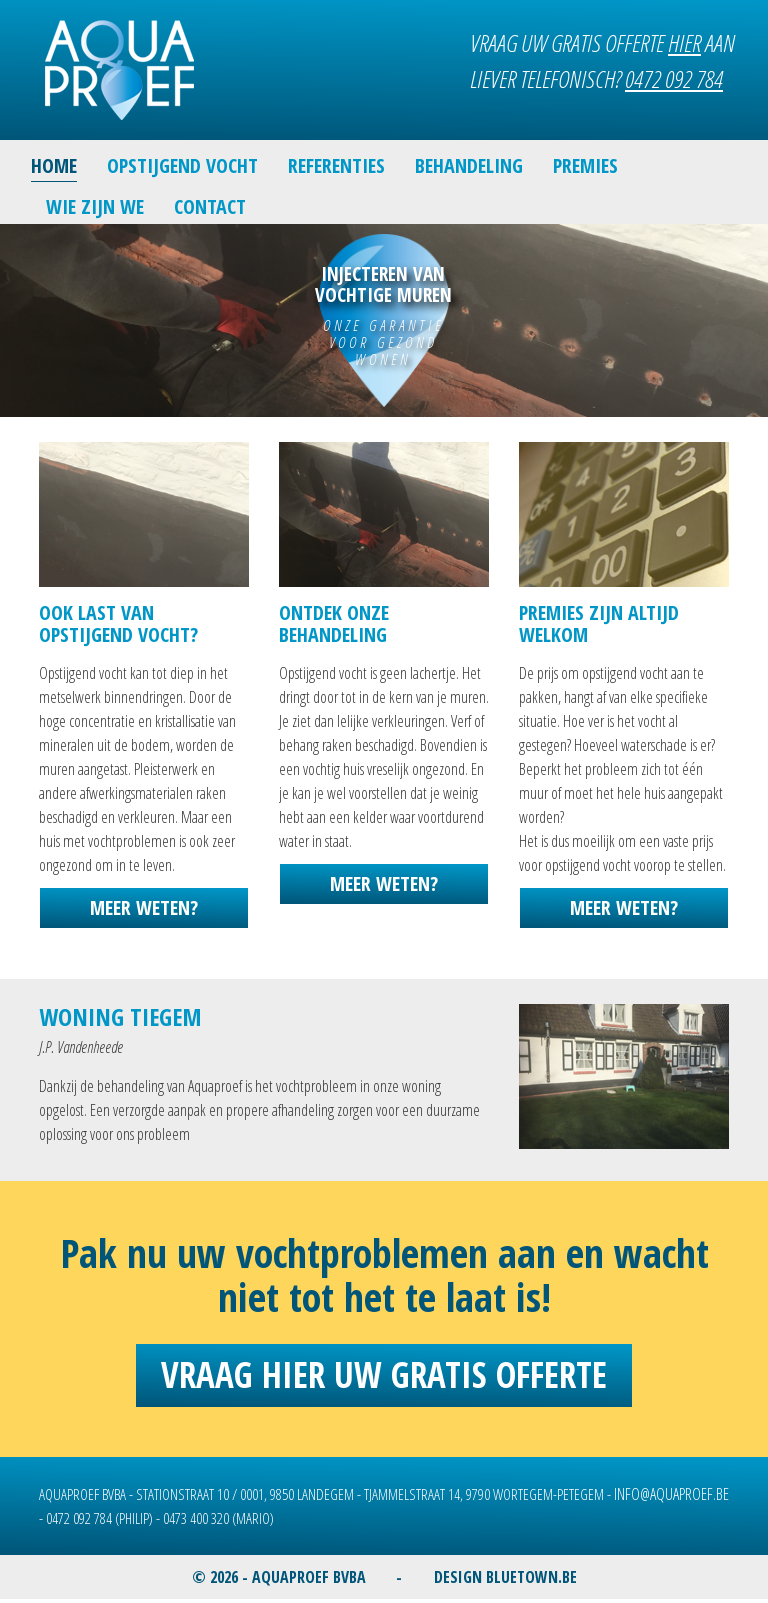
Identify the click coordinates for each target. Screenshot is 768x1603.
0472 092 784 (674, 78)
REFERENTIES (336, 165)
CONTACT (210, 206)
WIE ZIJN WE (95, 206)
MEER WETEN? (144, 907)
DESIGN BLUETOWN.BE (505, 1577)
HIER (684, 42)
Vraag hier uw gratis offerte (384, 1374)
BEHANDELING (469, 165)
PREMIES (585, 165)
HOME (54, 165)
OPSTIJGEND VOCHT (182, 165)
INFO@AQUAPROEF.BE (671, 1494)
